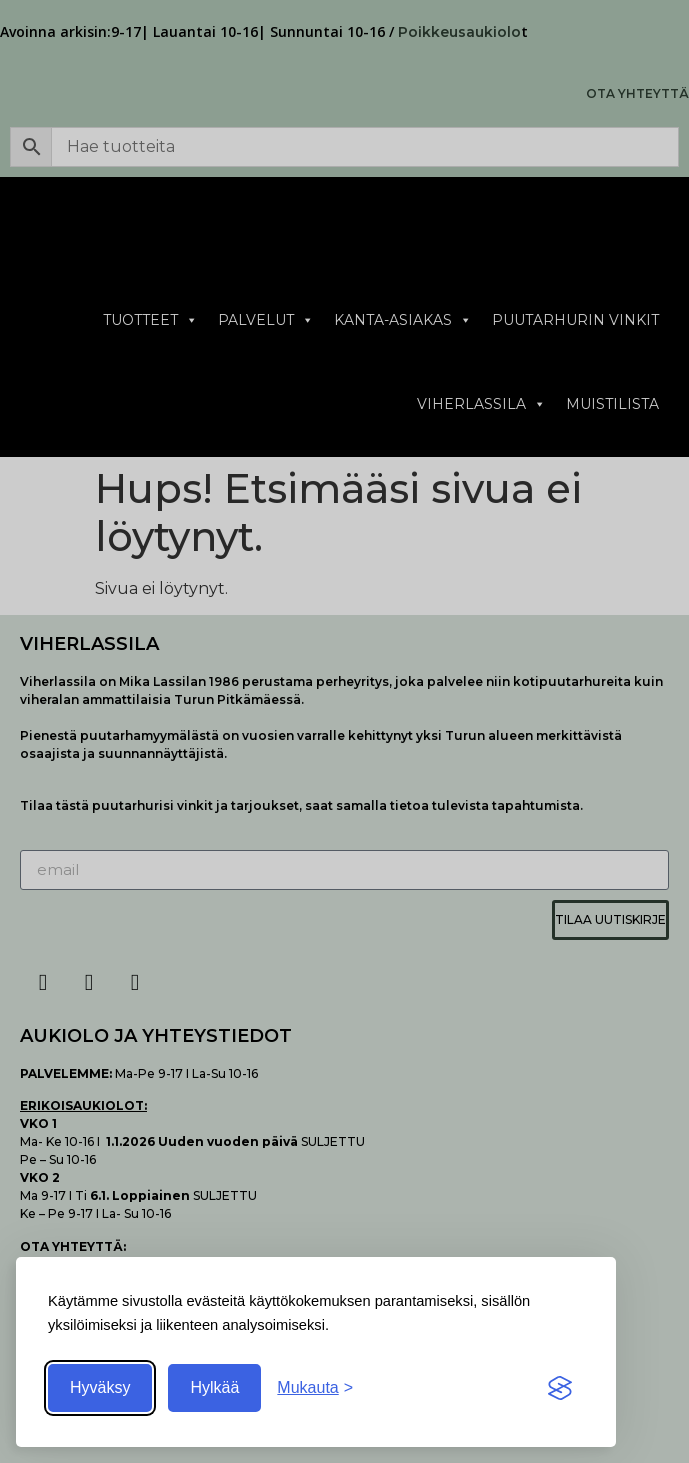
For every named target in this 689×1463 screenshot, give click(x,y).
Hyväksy (100, 1387)
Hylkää (214, 1387)
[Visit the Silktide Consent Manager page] (560, 1388)
